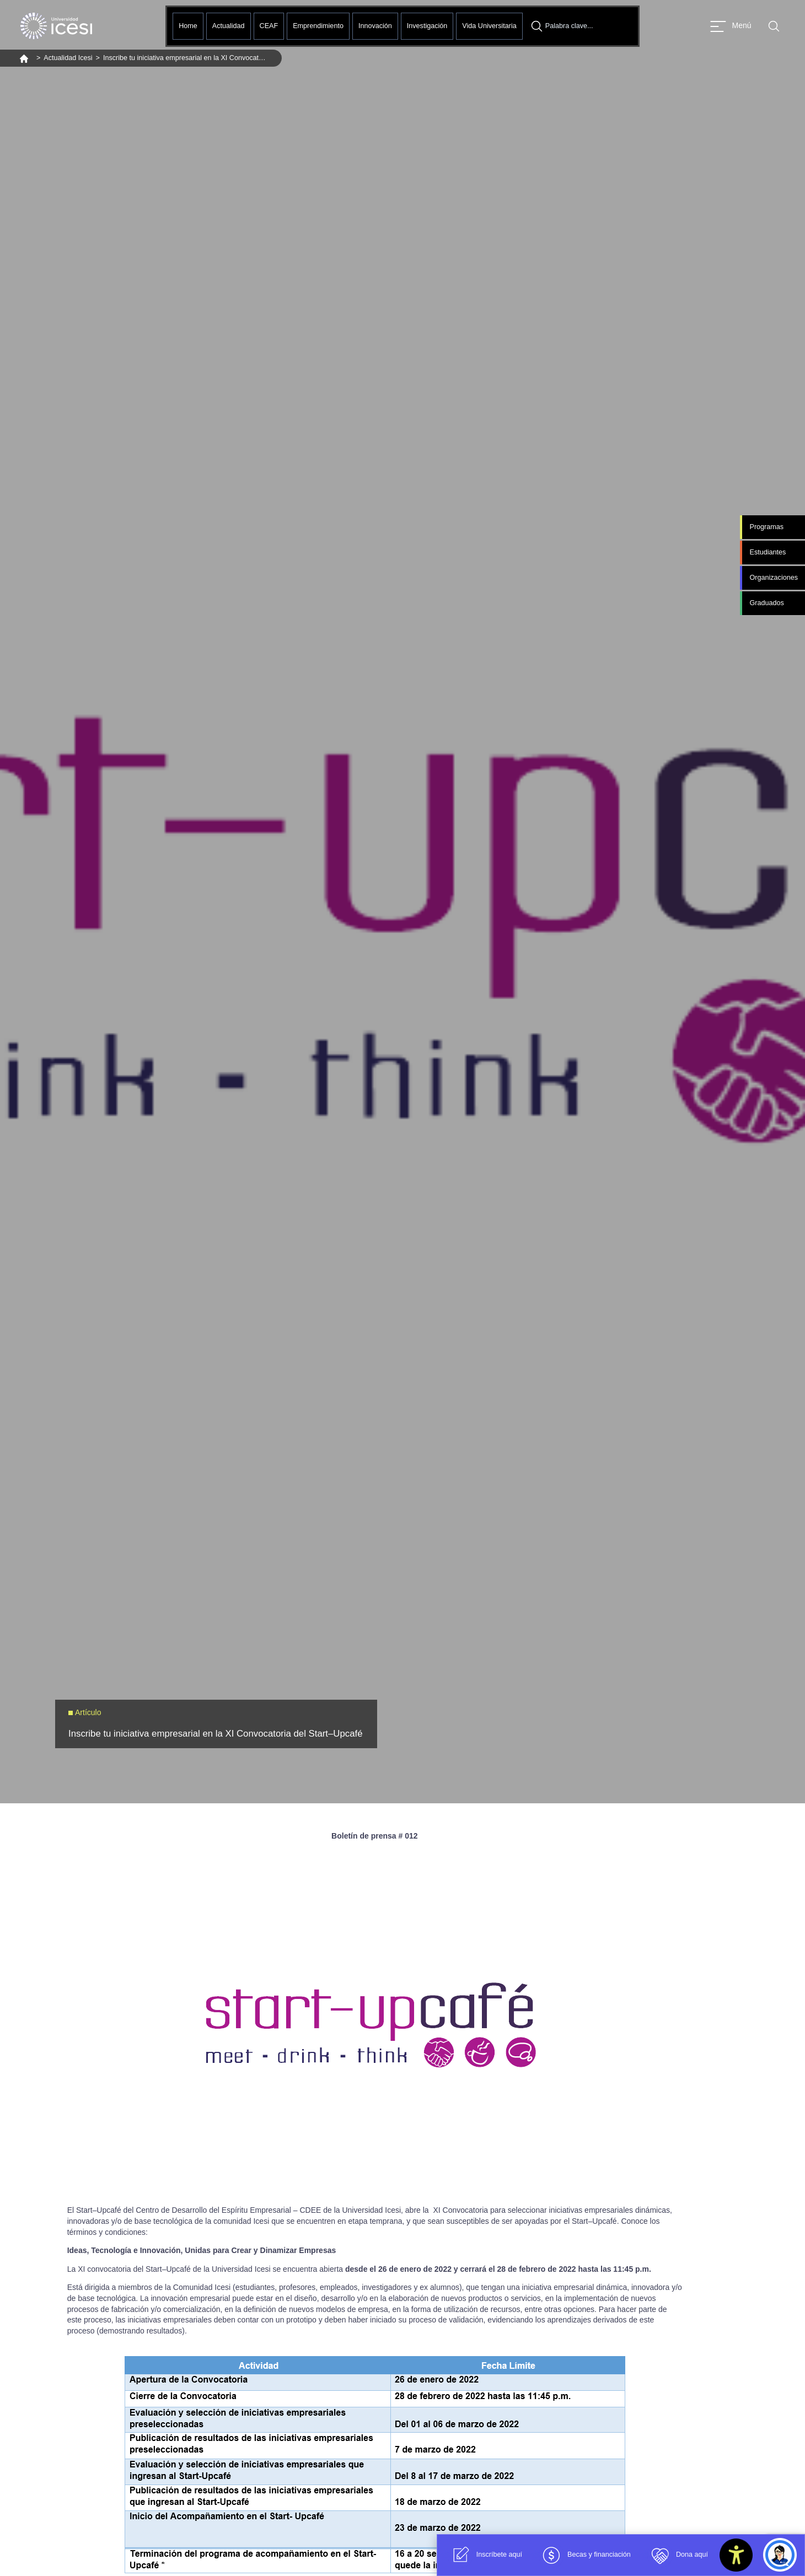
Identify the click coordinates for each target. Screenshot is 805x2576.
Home (188, 26)
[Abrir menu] (730, 26)
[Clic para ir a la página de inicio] (56, 26)
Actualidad (228, 26)
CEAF (269, 26)
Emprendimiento (318, 26)
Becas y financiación (585, 2555)
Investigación (427, 26)
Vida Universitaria (489, 26)
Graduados (766, 603)
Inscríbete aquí (485, 2555)
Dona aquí (677, 2555)
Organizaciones (773, 577)
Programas (766, 527)
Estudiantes (767, 552)
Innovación (375, 26)
